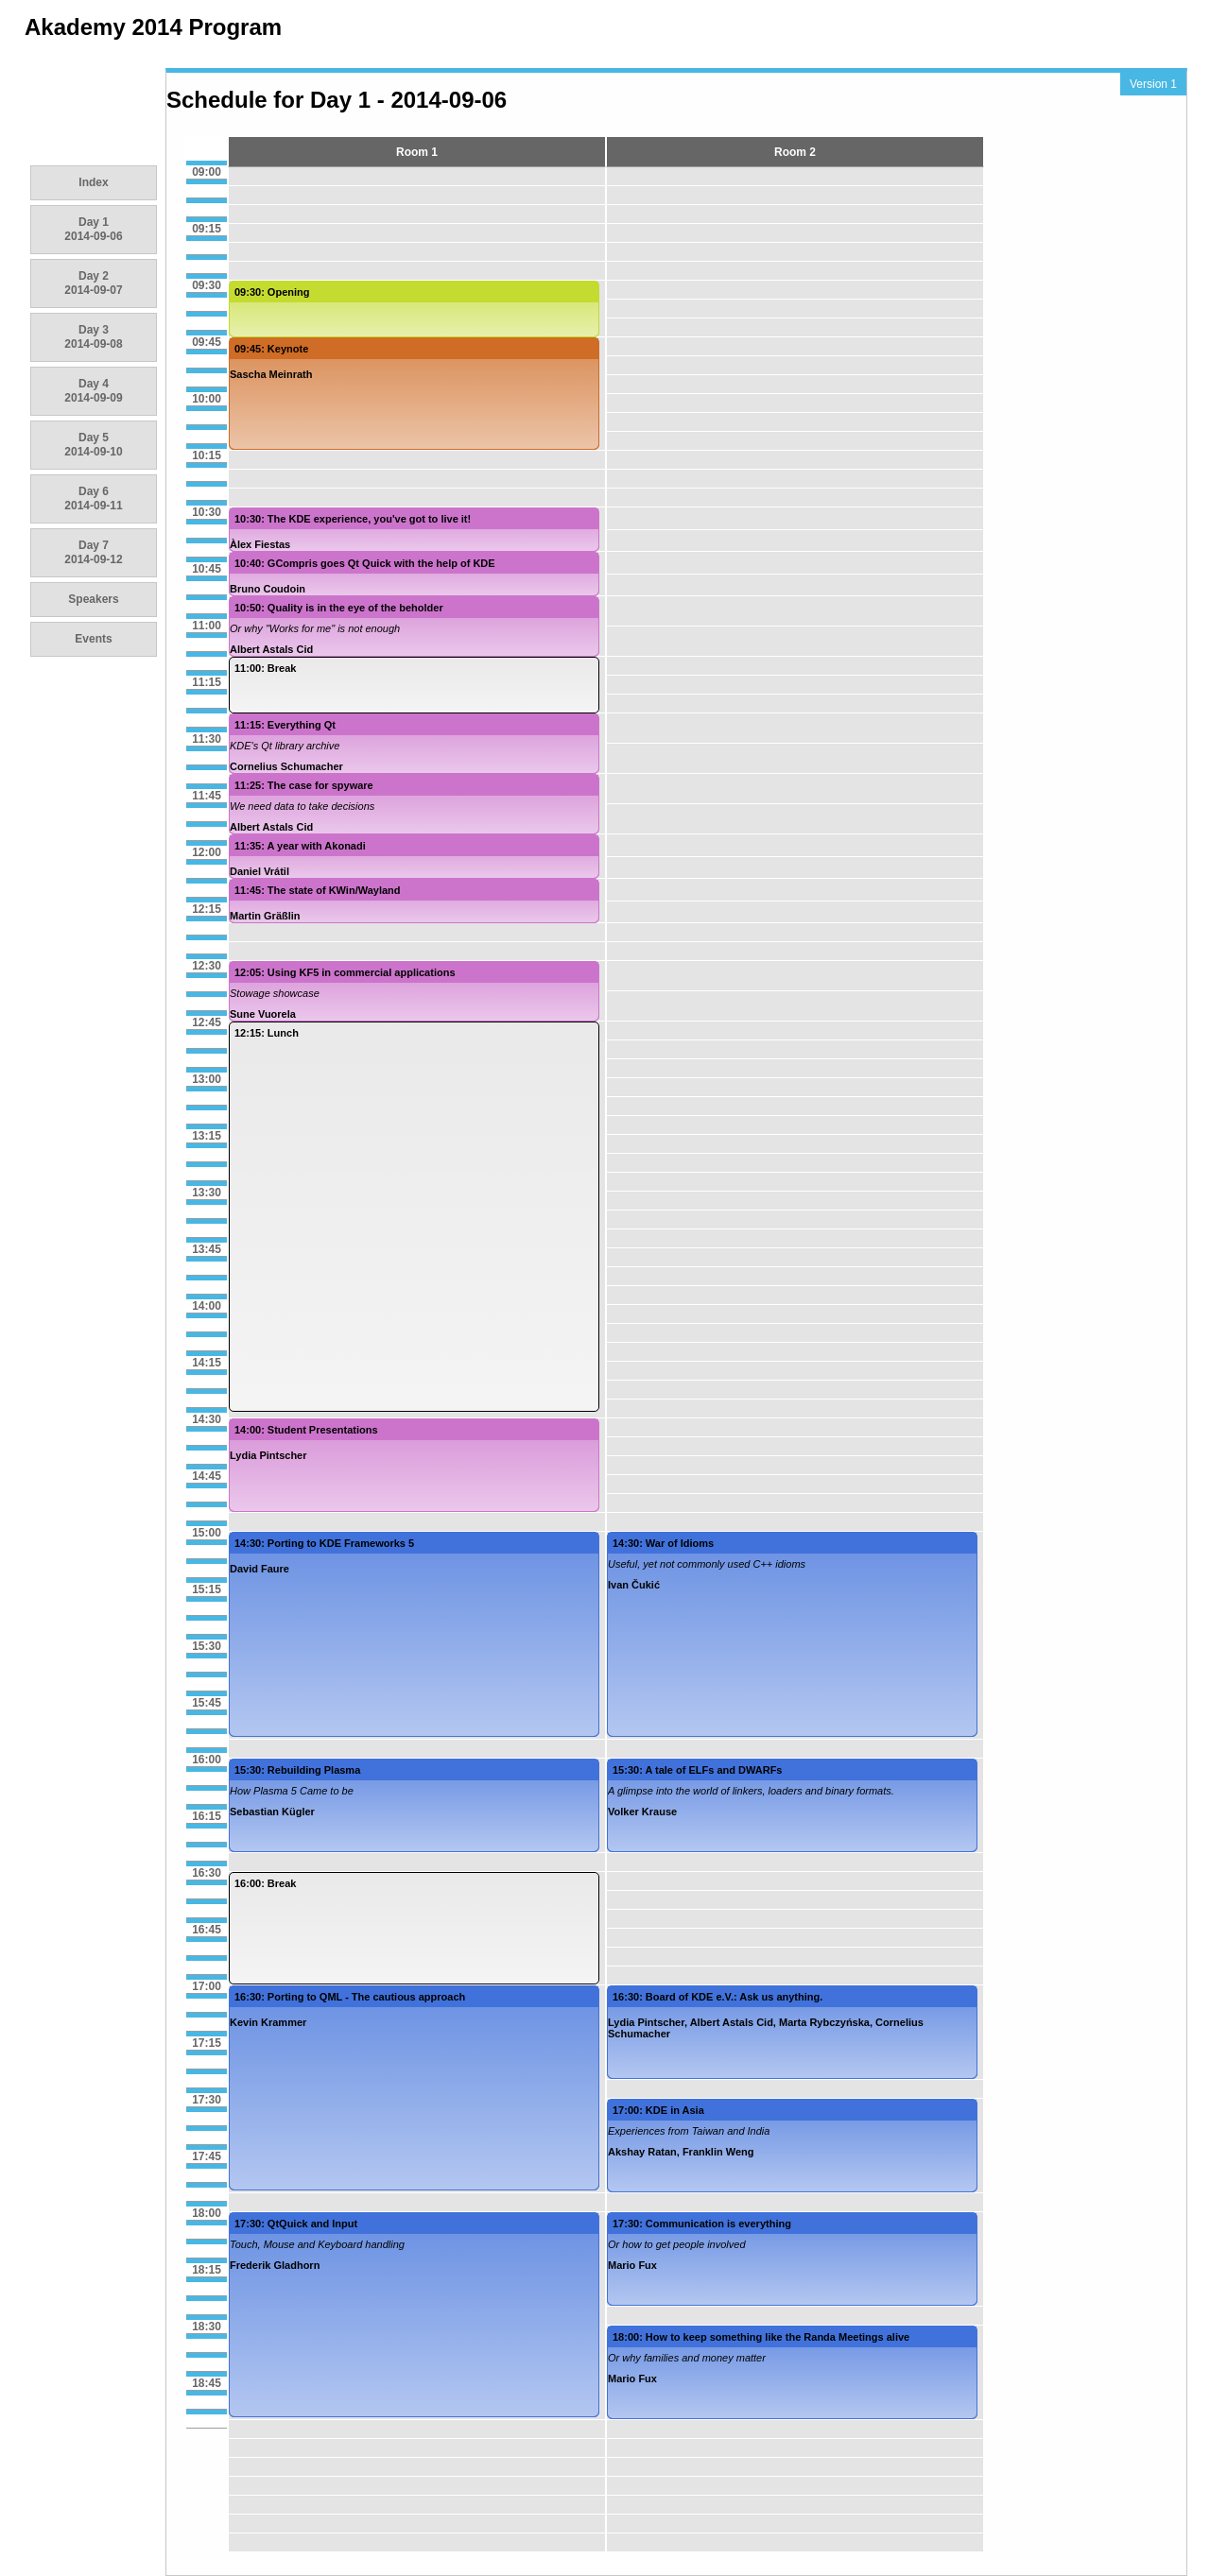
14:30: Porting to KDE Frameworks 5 (324, 1543)
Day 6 (93, 498)
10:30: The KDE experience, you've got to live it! (352, 518)
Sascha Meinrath (271, 374)
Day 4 (93, 390)
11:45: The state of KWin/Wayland (317, 890)
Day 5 (93, 444)
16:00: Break (265, 1883)
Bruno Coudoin (267, 588)
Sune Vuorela (263, 1014)
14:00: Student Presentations (306, 1429)
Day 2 (93, 283)
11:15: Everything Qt (285, 724)
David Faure (259, 1568)
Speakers (93, 599)
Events (93, 638)
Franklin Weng (718, 2151)
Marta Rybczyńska (824, 2022)
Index (93, 182)
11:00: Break (265, 668)
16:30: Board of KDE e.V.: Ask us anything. (717, 1996)
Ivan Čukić (634, 1584)
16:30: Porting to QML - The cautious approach (349, 1996)
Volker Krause (642, 1811)
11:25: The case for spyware (303, 785)
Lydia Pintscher (268, 1455)
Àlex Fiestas (260, 544)
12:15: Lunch (266, 1033)
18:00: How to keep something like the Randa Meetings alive (761, 2337)
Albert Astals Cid (271, 649)
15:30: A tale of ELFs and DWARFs (698, 1770)
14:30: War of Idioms (663, 1543)
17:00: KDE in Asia (658, 2110)
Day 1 (93, 229)
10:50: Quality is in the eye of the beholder (338, 607)
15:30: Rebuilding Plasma (297, 1770)
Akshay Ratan (642, 2151)
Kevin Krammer (268, 2022)
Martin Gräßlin (265, 915)
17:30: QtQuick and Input (295, 2223)
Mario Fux (632, 2265)
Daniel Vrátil (259, 871)
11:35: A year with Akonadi (300, 845)
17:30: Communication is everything (702, 2223)
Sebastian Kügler (272, 1811)
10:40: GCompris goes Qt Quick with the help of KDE (364, 563)
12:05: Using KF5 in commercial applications (345, 972)
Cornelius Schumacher (286, 766)
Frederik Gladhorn (275, 2265)
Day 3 (93, 337)
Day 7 (93, 552)
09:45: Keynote (271, 348)
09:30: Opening (271, 292)
